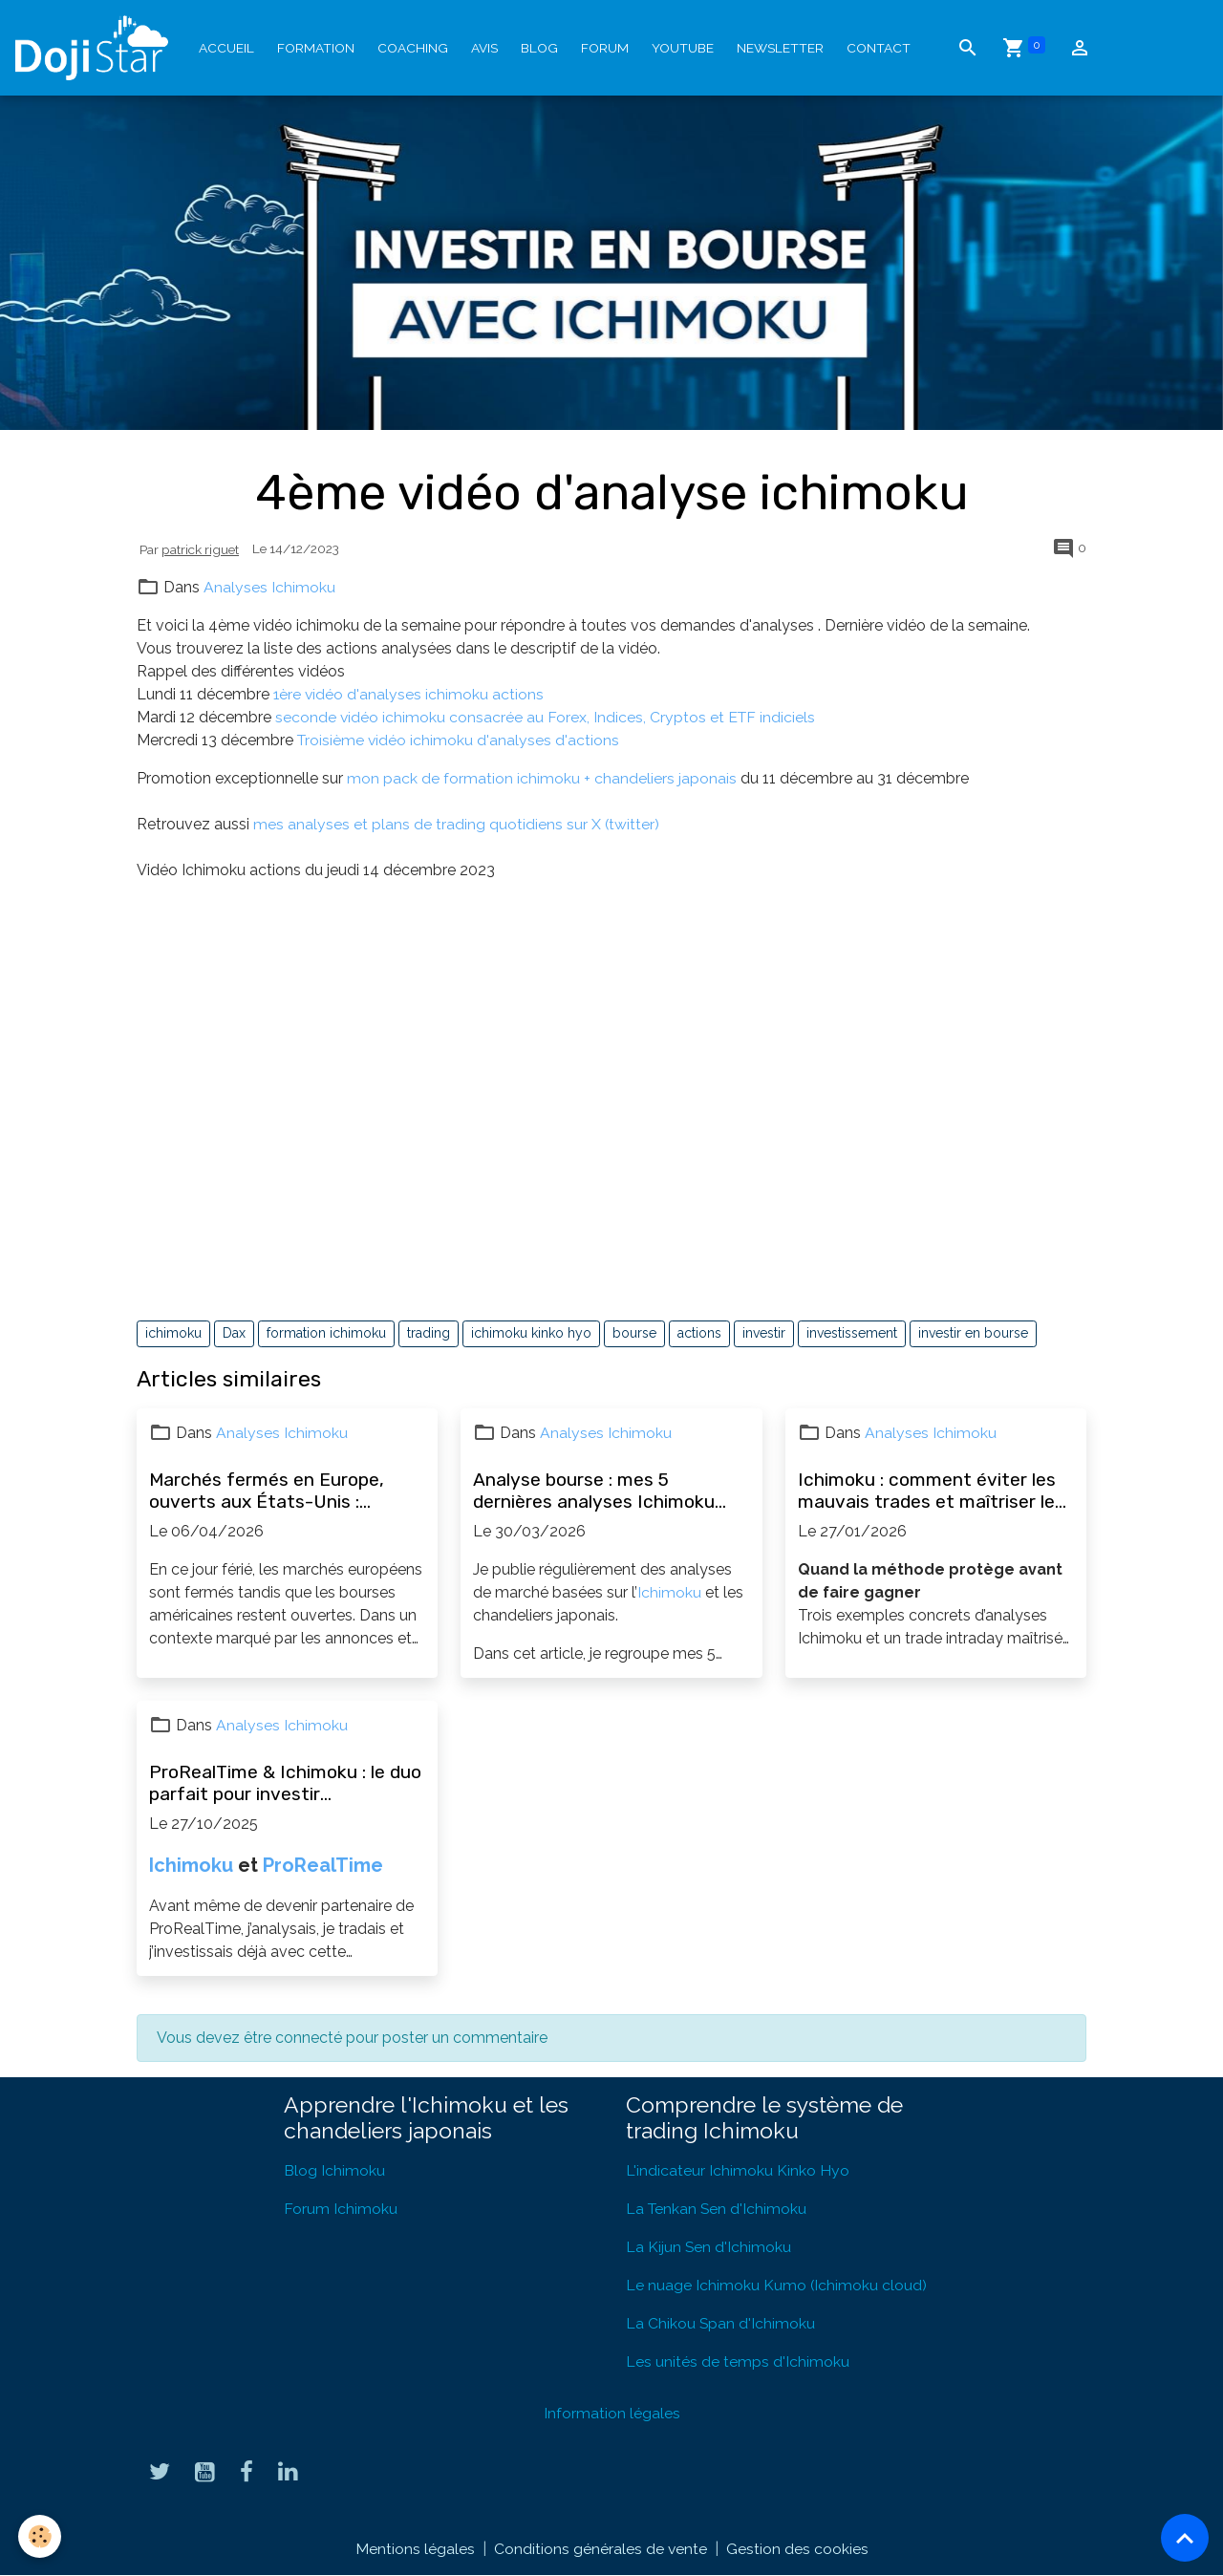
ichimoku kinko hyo (531, 1333)
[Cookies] (40, 2536)
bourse (634, 1333)
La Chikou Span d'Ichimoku (721, 2323)
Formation (315, 47)
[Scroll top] (1185, 2538)
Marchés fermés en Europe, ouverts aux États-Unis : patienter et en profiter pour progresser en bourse (270, 1491)
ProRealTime (323, 1865)
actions (699, 1333)
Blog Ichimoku (334, 2170)
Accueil (226, 47)
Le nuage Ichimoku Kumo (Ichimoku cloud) (777, 2285)
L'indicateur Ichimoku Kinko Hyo (737, 2170)
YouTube (683, 47)
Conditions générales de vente (600, 2549)
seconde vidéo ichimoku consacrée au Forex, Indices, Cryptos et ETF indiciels (546, 717)
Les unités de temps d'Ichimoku (737, 2361)
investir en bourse (973, 1333)
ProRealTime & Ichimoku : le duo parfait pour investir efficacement (285, 1783)
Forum (605, 47)
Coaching (412, 47)
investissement (851, 1333)
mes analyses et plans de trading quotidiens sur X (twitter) (458, 824)
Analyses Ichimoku (269, 587)
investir (763, 1333)
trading (428, 1333)
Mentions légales (414, 2549)
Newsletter (780, 47)
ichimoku (173, 1333)
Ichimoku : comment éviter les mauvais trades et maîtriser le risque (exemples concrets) (927, 1491)
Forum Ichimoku (340, 2209)
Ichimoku (669, 1592)
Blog (539, 47)
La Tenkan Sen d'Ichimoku (717, 2209)
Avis (484, 47)
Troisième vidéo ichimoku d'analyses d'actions (459, 740)
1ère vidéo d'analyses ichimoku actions (409, 694)
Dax (234, 1333)
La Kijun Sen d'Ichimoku (709, 2247)
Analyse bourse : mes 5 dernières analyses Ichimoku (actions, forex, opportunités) (598, 1491)
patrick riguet (200, 549)
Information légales (612, 2413)
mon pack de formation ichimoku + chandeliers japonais (542, 778)
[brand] (95, 47)
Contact (879, 47)
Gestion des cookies (797, 2549)
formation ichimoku (326, 1333)
